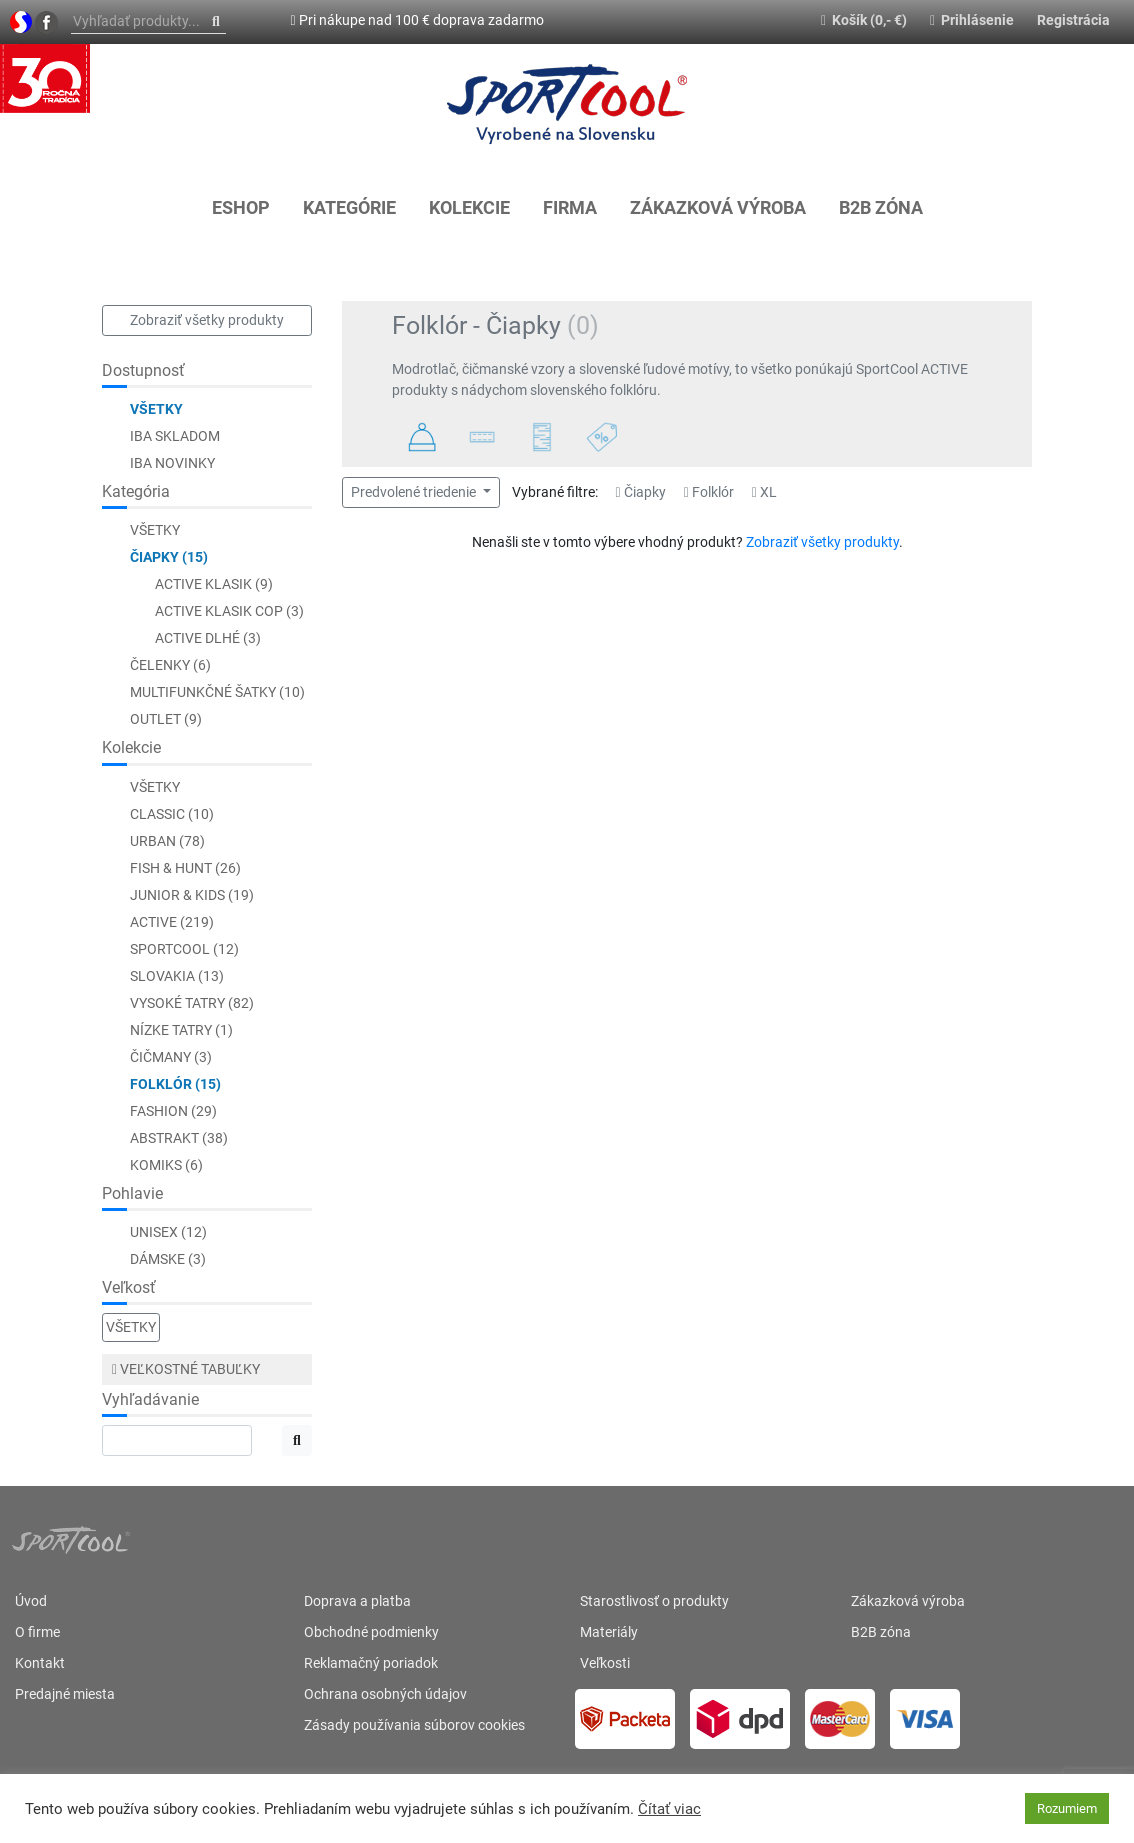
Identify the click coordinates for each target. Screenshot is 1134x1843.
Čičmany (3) (171, 1057)
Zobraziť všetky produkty (207, 320)
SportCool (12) (184, 949)
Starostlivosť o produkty (654, 1601)
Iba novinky (172, 463)
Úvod (31, 1601)
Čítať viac (669, 1809)
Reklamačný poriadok (371, 1663)
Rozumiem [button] (1067, 1808)
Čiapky (641, 492)
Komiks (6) (166, 1165)
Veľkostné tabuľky (186, 1369)
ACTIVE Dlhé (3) (208, 638)
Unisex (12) (168, 1232)
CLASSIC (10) (172, 814)
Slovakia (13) (177, 976)
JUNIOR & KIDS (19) (192, 895)
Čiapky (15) (169, 557)
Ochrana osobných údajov (385, 1694)
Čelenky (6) (170, 665)
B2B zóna (881, 207)
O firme (37, 1632)
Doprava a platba (357, 1601)
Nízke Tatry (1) (181, 1030)
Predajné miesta (65, 1694)
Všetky (156, 409)
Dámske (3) (168, 1259)
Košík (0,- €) (864, 20)
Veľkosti (605, 1663)
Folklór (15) (175, 1084)
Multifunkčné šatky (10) (217, 692)
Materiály (609, 1632)
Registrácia (1073, 20)
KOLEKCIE (469, 207)
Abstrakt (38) (179, 1138)
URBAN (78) (167, 841)
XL (764, 492)
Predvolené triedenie (415, 492)
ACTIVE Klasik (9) (214, 584)
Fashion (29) (173, 1111)
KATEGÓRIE (349, 207)
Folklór (709, 492)
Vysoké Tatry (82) (192, 1003)
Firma (570, 207)
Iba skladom (175, 436)
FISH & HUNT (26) (185, 868)
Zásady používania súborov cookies (414, 1725)
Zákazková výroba (718, 207)
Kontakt (40, 1663)
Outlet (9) (166, 719)
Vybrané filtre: (555, 492)
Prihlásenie (972, 20)
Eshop (241, 207)
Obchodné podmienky (371, 1632)
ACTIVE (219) (172, 922)
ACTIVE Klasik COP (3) (229, 611)
